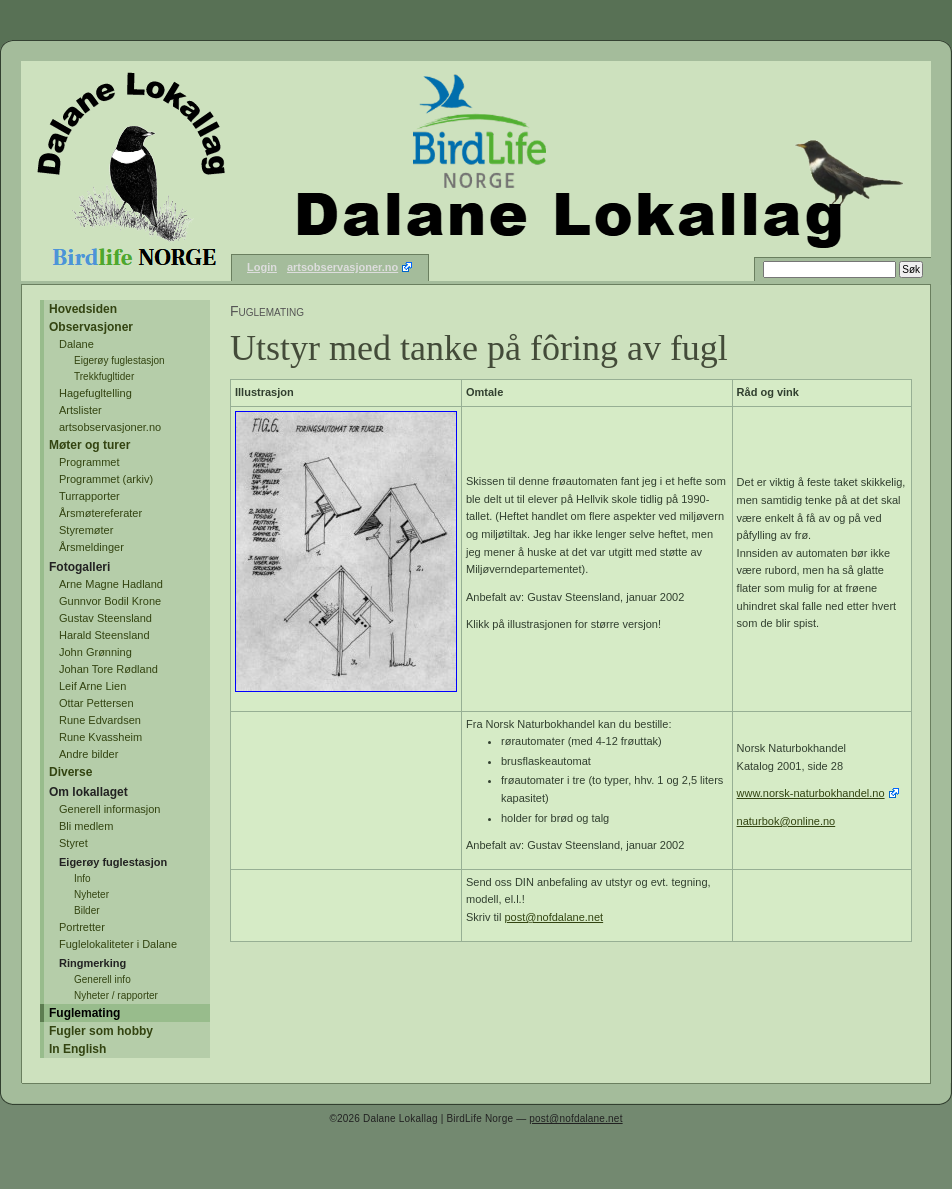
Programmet (89, 462)
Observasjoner (91, 327)
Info (82, 878)
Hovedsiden (83, 309)
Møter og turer (89, 445)
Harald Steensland (104, 635)
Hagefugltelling (95, 393)
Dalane (76, 344)
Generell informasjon (110, 809)
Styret (73, 843)
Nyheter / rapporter (116, 995)
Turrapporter (89, 496)
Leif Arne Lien (92, 686)
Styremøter (86, 530)
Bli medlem (86, 826)
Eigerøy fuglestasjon (119, 360)
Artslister (80, 410)
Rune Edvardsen (100, 720)
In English (77, 1049)
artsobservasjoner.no (342, 267)
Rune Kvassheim (100, 737)
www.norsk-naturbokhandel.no (811, 793)
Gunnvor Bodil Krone (110, 601)
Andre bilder (88, 754)
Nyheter (91, 894)
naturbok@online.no (786, 821)
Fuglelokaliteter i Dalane (118, 944)
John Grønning (95, 652)
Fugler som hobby (101, 1031)
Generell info (102, 979)
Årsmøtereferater (100, 513)
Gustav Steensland (105, 618)
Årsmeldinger (91, 547)
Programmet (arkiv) (106, 479)
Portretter (82, 927)
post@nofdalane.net (554, 917)
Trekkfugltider (104, 376)
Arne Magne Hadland (111, 584)
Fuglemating (84, 1013)
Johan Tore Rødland (108, 669)
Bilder (87, 910)
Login (262, 267)
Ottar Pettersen (96, 703)
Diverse (70, 772)
